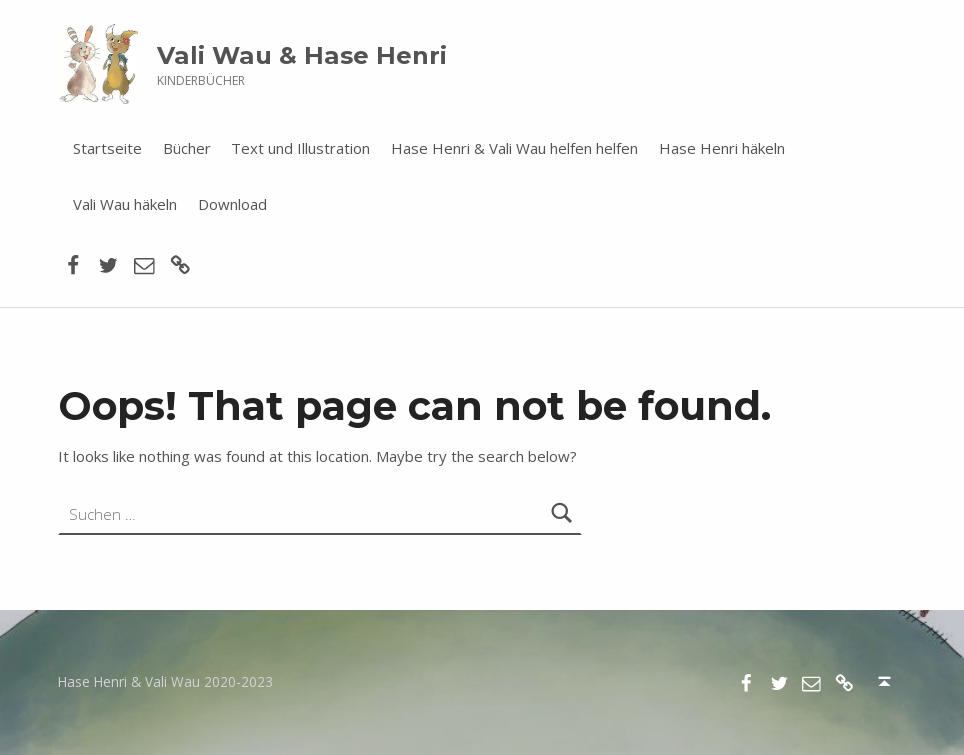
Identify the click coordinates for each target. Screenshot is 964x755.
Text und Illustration (300, 148)
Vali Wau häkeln (125, 204)
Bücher (187, 148)
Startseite (107, 148)
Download (232, 204)
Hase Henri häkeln (722, 148)
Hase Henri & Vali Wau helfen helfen (514, 148)
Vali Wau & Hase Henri (302, 55)
